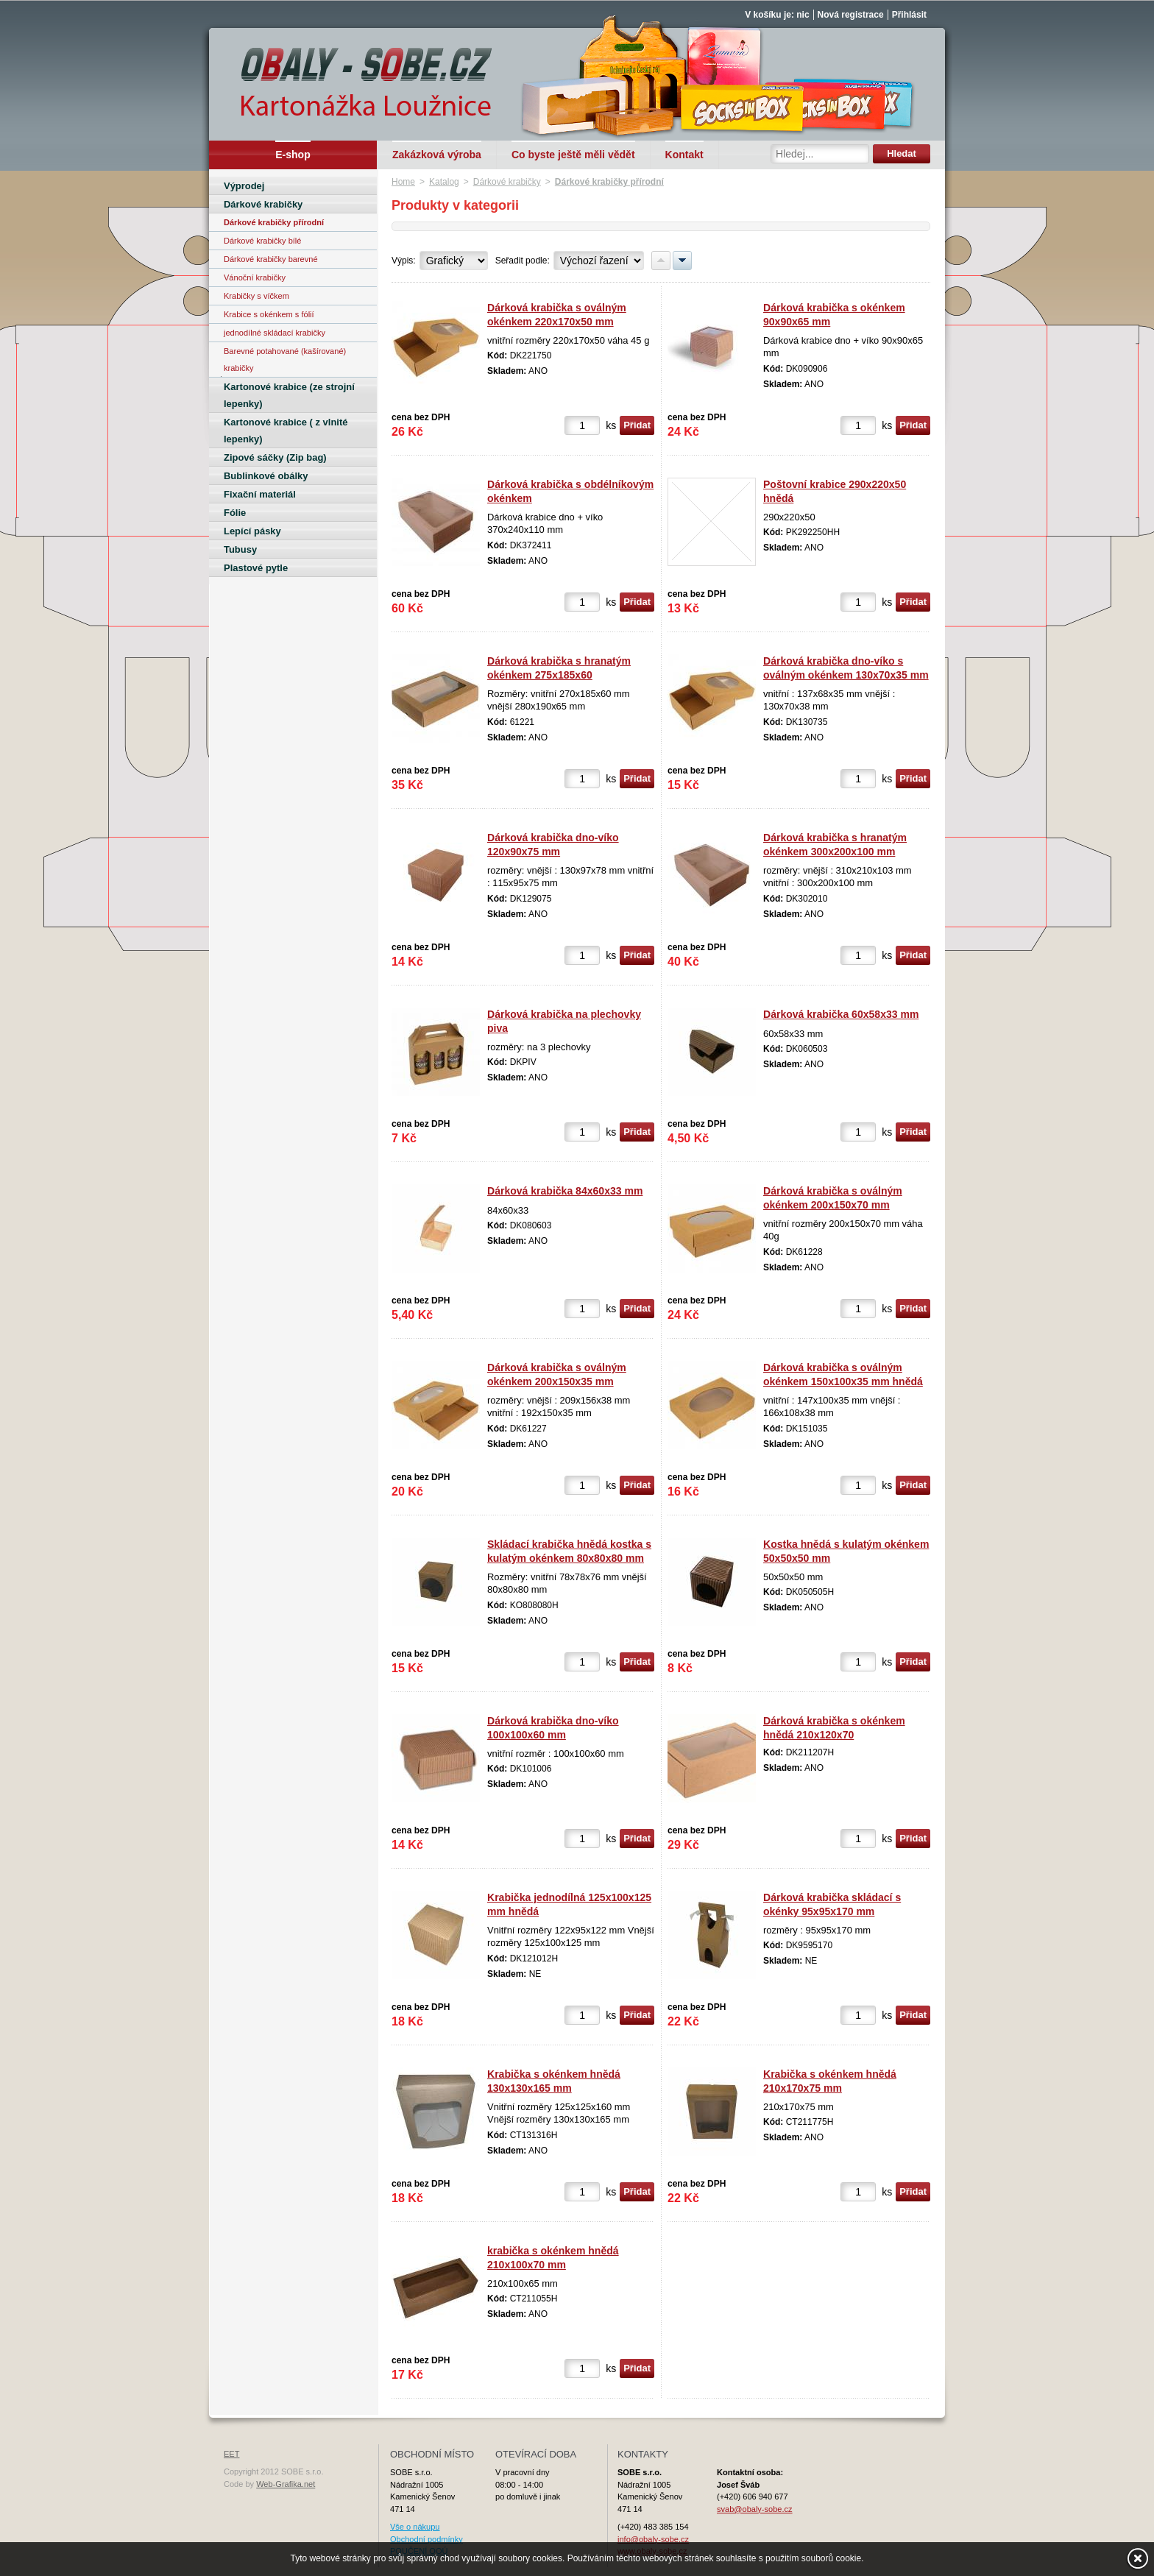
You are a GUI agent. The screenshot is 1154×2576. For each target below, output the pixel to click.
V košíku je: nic (777, 15)
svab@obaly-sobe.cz (755, 2509)
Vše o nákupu (414, 2526)
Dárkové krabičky (507, 182)
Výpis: (404, 260)
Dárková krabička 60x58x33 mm (840, 1014)
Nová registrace (851, 15)
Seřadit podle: (522, 260)
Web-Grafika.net (285, 2484)
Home (403, 182)
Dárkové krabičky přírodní (609, 182)
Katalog (444, 182)
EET (231, 2453)
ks (611, 425)
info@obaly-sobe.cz (653, 2539)
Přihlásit (909, 15)
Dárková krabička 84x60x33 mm (565, 1191)
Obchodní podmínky (426, 2539)
